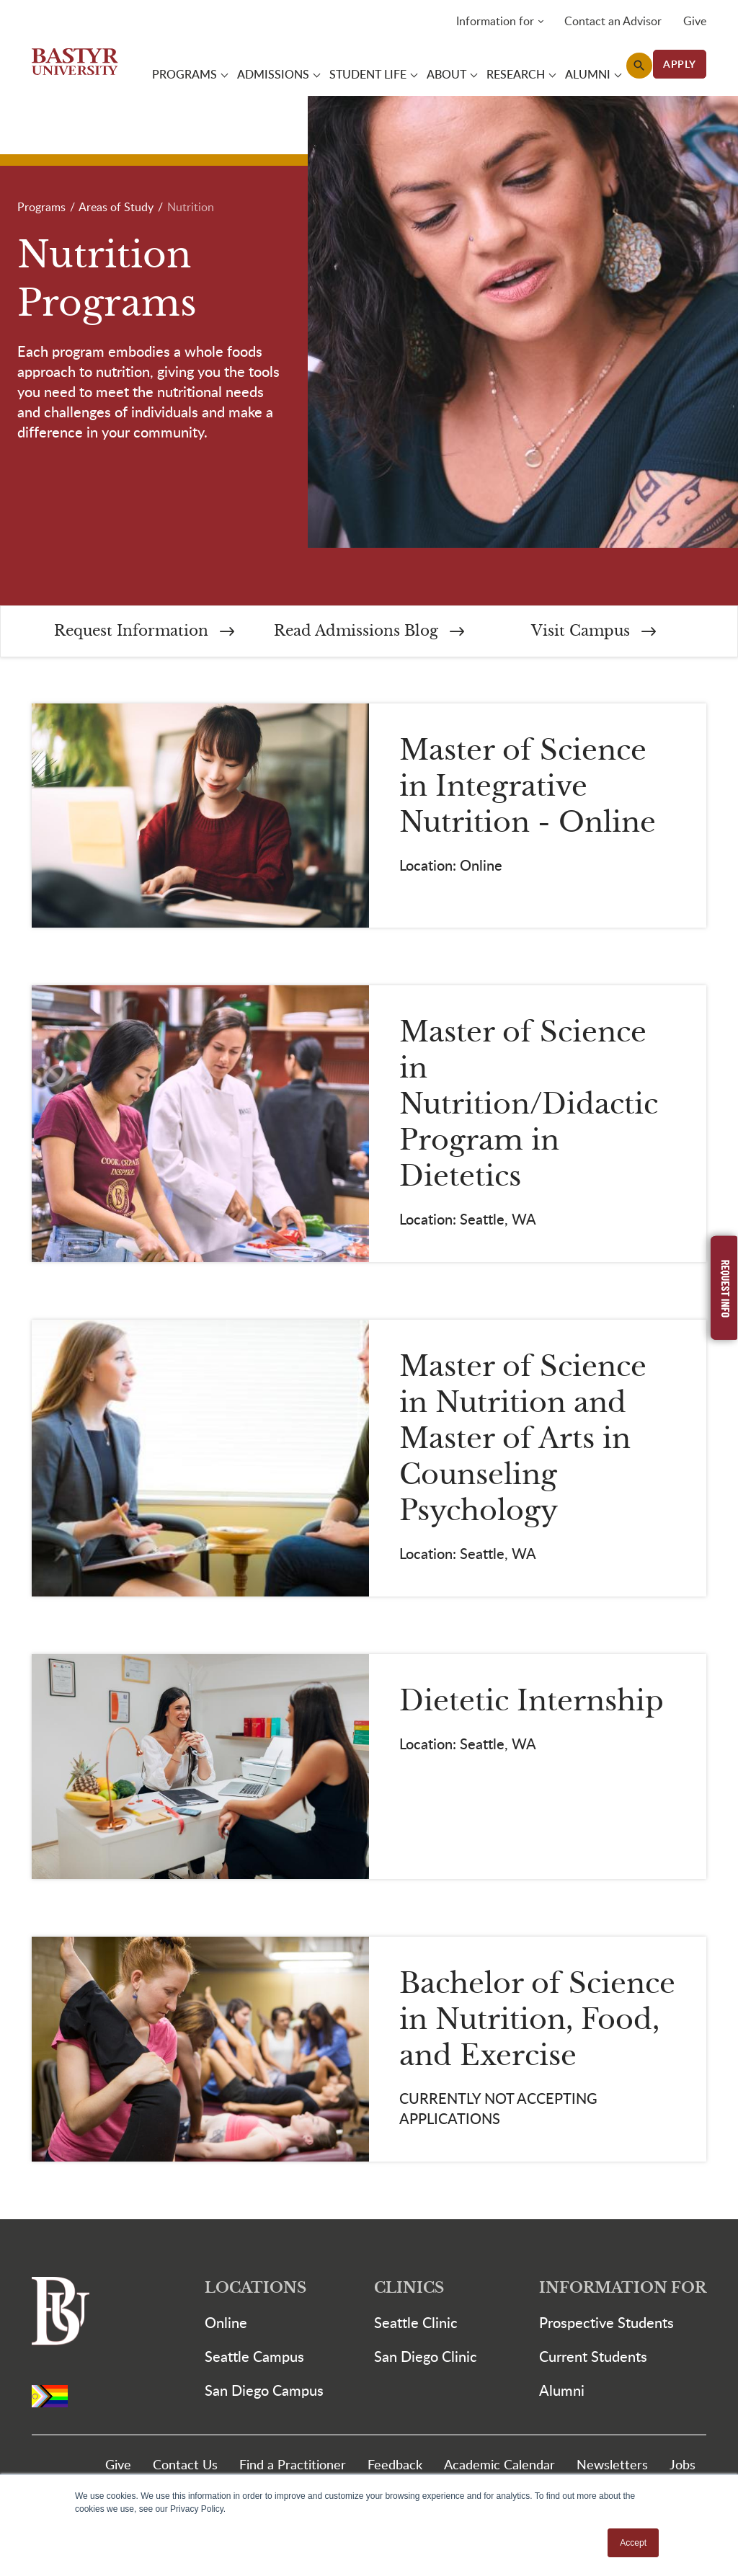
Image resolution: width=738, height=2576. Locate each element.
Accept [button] (633, 2543)
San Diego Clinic (425, 2359)
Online (226, 2325)
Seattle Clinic (416, 2325)
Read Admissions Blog (369, 633)
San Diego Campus (264, 2393)
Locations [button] (255, 2291)
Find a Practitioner (292, 2467)
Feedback (395, 2467)
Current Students (593, 2359)
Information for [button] (495, 22)
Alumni (561, 2393)
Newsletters (612, 2467)
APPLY (679, 64)
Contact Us (185, 2467)
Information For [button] (622, 2291)
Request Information (144, 633)
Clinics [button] (409, 2291)
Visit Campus (593, 633)
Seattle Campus (254, 2359)
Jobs (682, 2467)
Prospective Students (606, 2325)
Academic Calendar (499, 2467)
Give (694, 22)
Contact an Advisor (613, 22)
